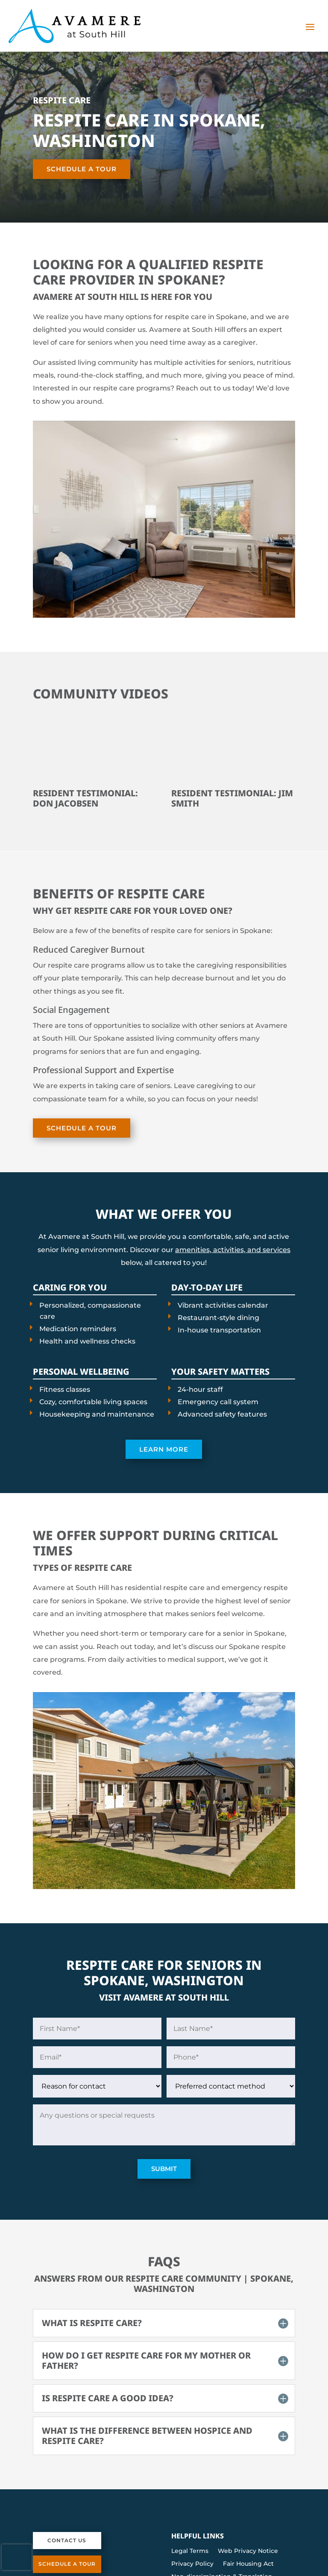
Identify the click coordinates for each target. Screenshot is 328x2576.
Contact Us (66, 2540)
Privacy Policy (192, 2564)
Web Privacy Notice (248, 2551)
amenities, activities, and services (232, 1250)
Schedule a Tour (82, 169)
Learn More (163, 1449)
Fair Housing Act (248, 2564)
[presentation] (17, 2557)
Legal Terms (189, 2551)
